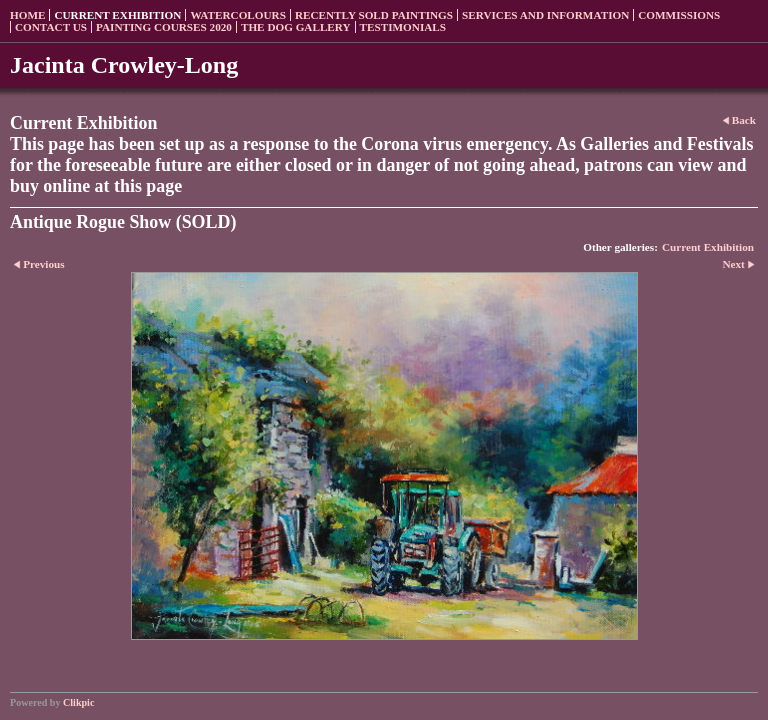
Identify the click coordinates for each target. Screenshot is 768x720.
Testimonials (403, 27)
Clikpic (78, 702)
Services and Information (545, 15)
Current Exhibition (117, 15)
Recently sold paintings (374, 15)
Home (27, 15)
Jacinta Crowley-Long (124, 65)
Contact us (51, 27)
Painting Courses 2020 (164, 27)
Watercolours (238, 15)
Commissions (679, 15)
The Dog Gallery (296, 27)
